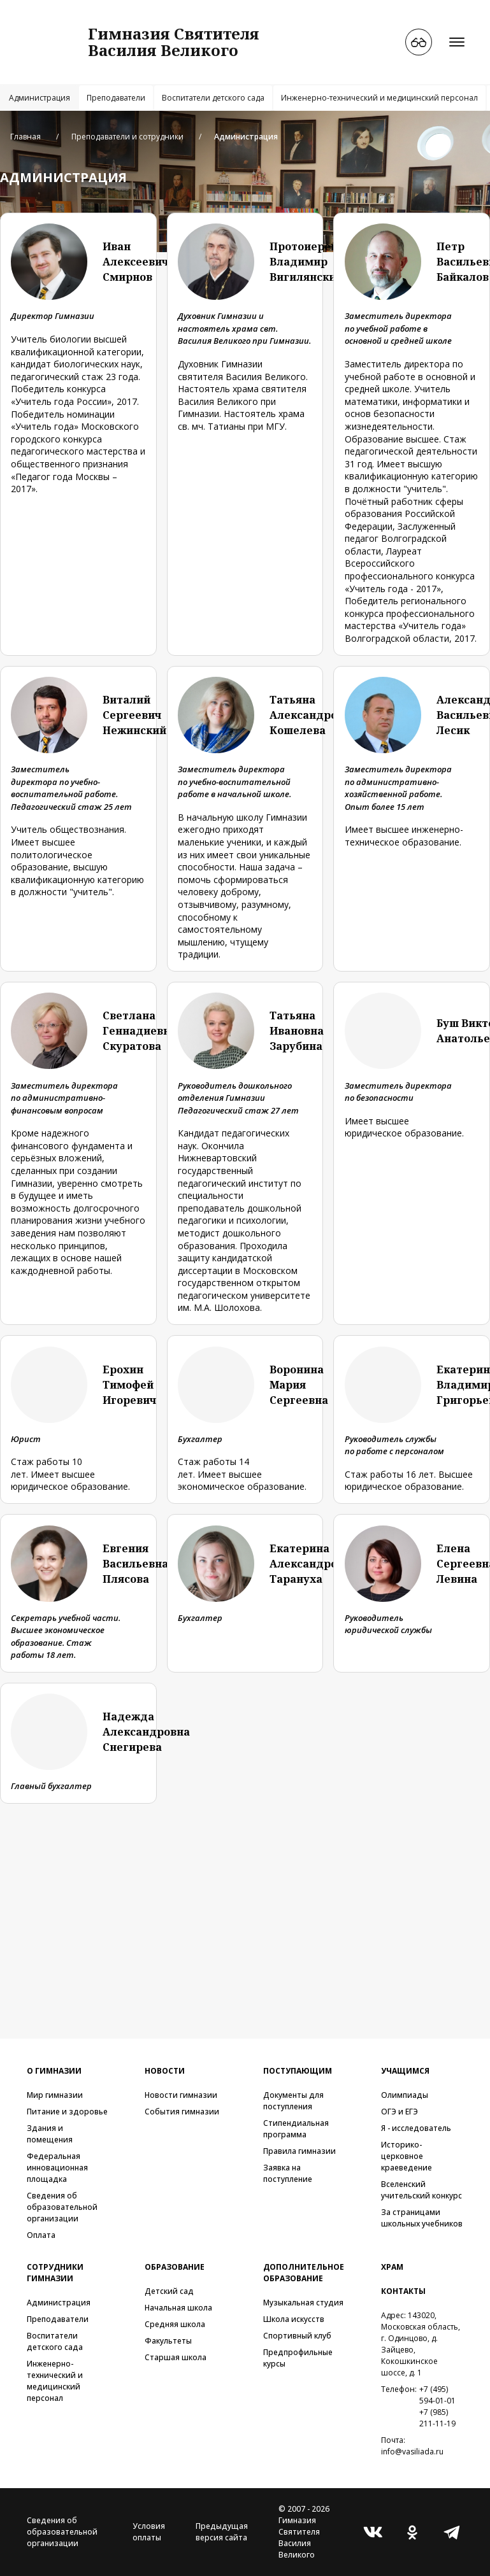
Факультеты (168, 2340)
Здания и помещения (50, 2134)
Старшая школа (175, 2357)
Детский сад (169, 2291)
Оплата (41, 2235)
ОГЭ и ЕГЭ (399, 2111)
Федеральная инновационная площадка (57, 2167)
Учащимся (405, 2070)
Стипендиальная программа (296, 2129)
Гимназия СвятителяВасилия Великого (173, 41)
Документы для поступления (293, 2101)
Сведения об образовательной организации (62, 2207)
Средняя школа (175, 2324)
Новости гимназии (181, 2095)
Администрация (39, 97)
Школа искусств (293, 2319)
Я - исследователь (416, 2128)
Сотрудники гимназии (55, 2272)
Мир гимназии (55, 2095)
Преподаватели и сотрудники (127, 136)
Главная (25, 136)
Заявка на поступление (287, 2173)
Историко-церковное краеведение (406, 2156)
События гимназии (182, 2111)
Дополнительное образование (303, 2272)
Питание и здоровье (67, 2111)
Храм (392, 2266)
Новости (165, 2070)
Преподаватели (116, 97)
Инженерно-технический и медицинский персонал (379, 97)
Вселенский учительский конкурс (421, 2190)
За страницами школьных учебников (422, 2218)
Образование (175, 2266)
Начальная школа (178, 2307)
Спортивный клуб (297, 2335)
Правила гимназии (299, 2151)
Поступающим (297, 2070)
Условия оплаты (149, 2532)
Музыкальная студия (303, 2302)
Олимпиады (404, 2095)
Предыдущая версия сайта (222, 2532)
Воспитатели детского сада (213, 97)
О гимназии (54, 2070)
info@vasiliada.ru (412, 2451)
